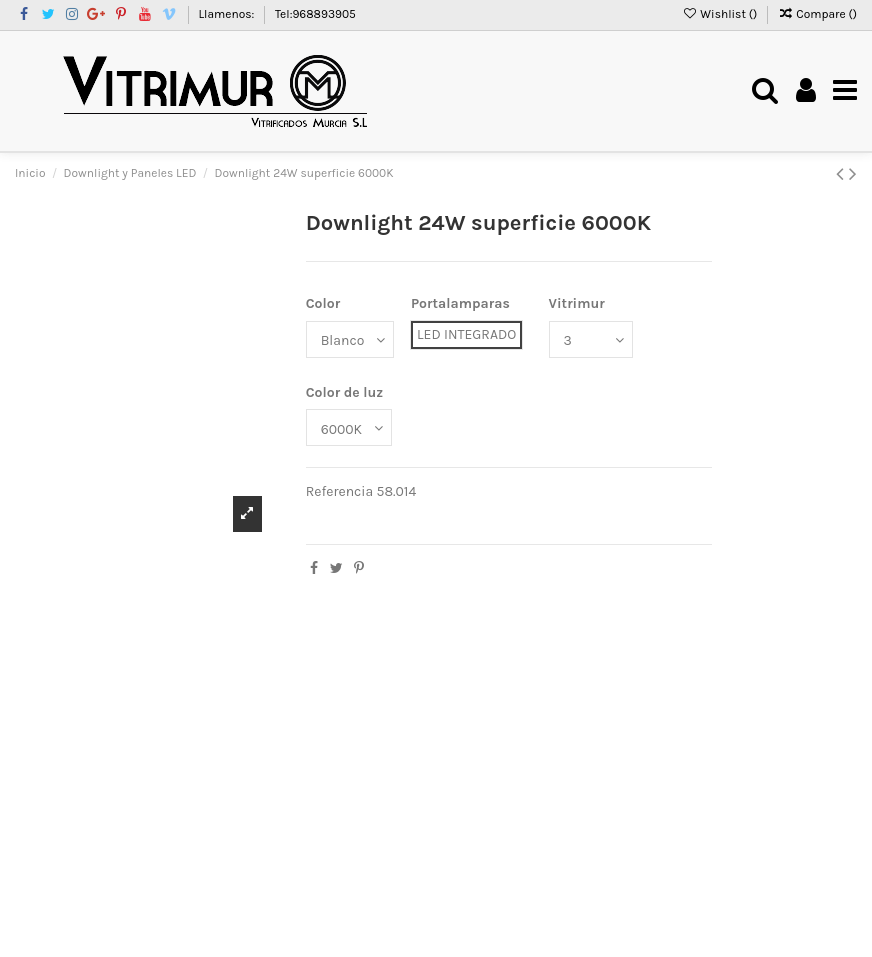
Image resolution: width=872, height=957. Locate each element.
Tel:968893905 (315, 14)
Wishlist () (721, 14)
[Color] (350, 339)
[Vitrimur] (591, 339)
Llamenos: (227, 14)
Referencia (340, 491)
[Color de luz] (349, 427)
